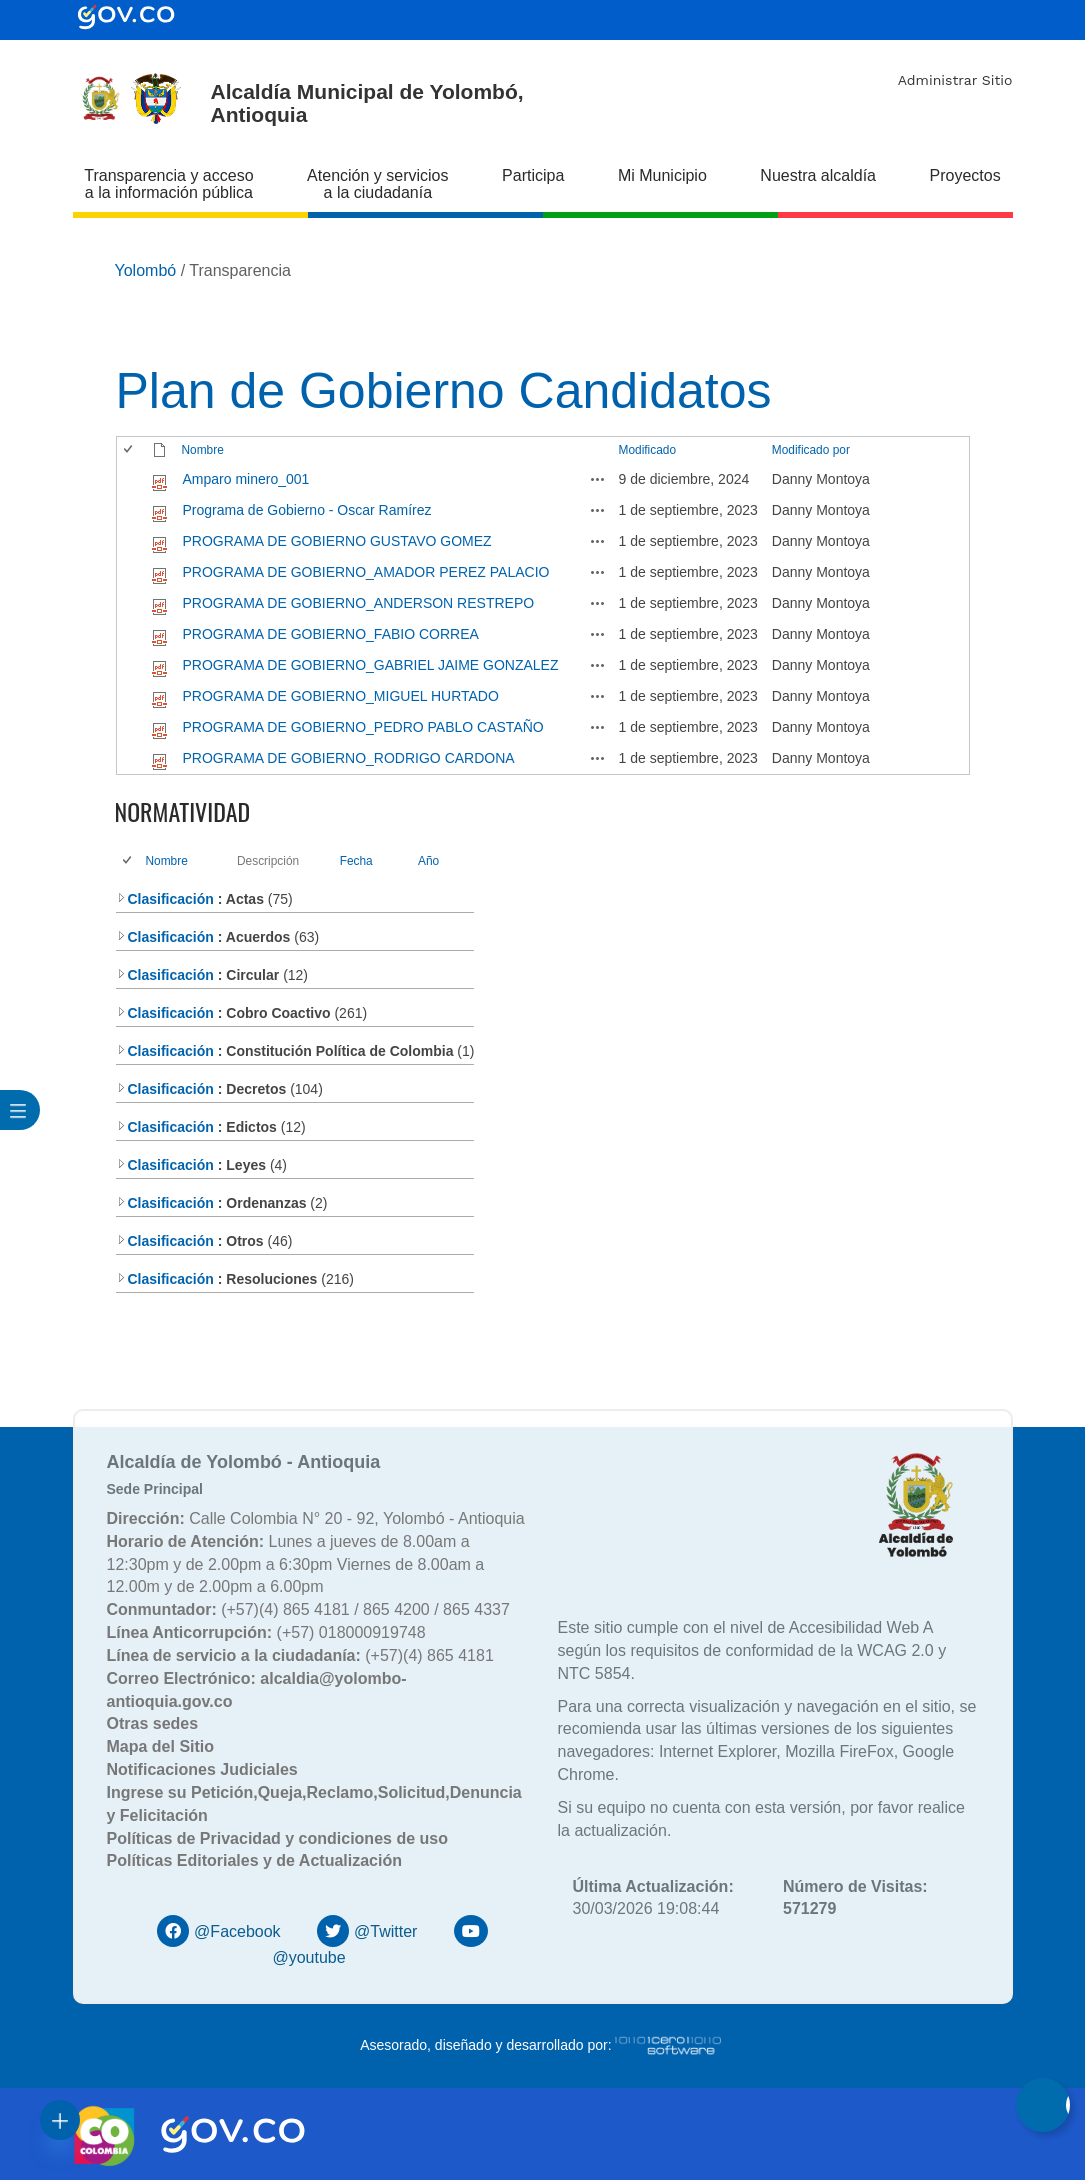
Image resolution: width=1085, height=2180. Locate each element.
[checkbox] (129, 450)
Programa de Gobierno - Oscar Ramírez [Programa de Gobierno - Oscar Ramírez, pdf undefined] (307, 510)
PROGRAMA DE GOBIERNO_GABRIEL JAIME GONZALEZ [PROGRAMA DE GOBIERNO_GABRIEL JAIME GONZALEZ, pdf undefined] (371, 665)
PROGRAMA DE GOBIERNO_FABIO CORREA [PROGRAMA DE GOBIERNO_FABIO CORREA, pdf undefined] (331, 634)
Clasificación (165, 899)
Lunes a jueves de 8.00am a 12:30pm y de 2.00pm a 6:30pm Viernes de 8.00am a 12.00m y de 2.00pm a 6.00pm (296, 1564)
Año (428, 861)
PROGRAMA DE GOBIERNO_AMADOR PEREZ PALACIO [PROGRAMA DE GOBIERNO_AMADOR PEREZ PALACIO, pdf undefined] (366, 572)
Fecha (356, 861)
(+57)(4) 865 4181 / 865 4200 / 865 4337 (308, 1609)
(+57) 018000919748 (266, 1632)
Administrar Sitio (955, 80)
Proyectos (965, 175)
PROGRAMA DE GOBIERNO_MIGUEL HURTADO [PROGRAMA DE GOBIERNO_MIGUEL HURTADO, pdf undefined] (341, 696)
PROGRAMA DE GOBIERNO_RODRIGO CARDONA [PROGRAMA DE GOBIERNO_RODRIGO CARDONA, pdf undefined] (349, 758)
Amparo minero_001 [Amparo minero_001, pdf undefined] (246, 479)
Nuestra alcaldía (818, 175)
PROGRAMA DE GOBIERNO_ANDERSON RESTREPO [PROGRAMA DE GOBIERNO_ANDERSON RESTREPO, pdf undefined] (359, 603)
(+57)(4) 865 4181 (300, 1655)
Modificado (648, 450)
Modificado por (811, 450)
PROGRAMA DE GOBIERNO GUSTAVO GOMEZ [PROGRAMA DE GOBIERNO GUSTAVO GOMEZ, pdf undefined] (337, 541)
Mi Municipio (662, 175)
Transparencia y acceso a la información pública (168, 184)
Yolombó (146, 270)
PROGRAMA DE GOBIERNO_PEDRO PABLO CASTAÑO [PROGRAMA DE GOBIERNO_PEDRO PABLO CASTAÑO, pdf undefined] (363, 727)
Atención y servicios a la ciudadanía (377, 184)
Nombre (203, 450)
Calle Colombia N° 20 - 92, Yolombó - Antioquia (316, 1518)
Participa (533, 175)
